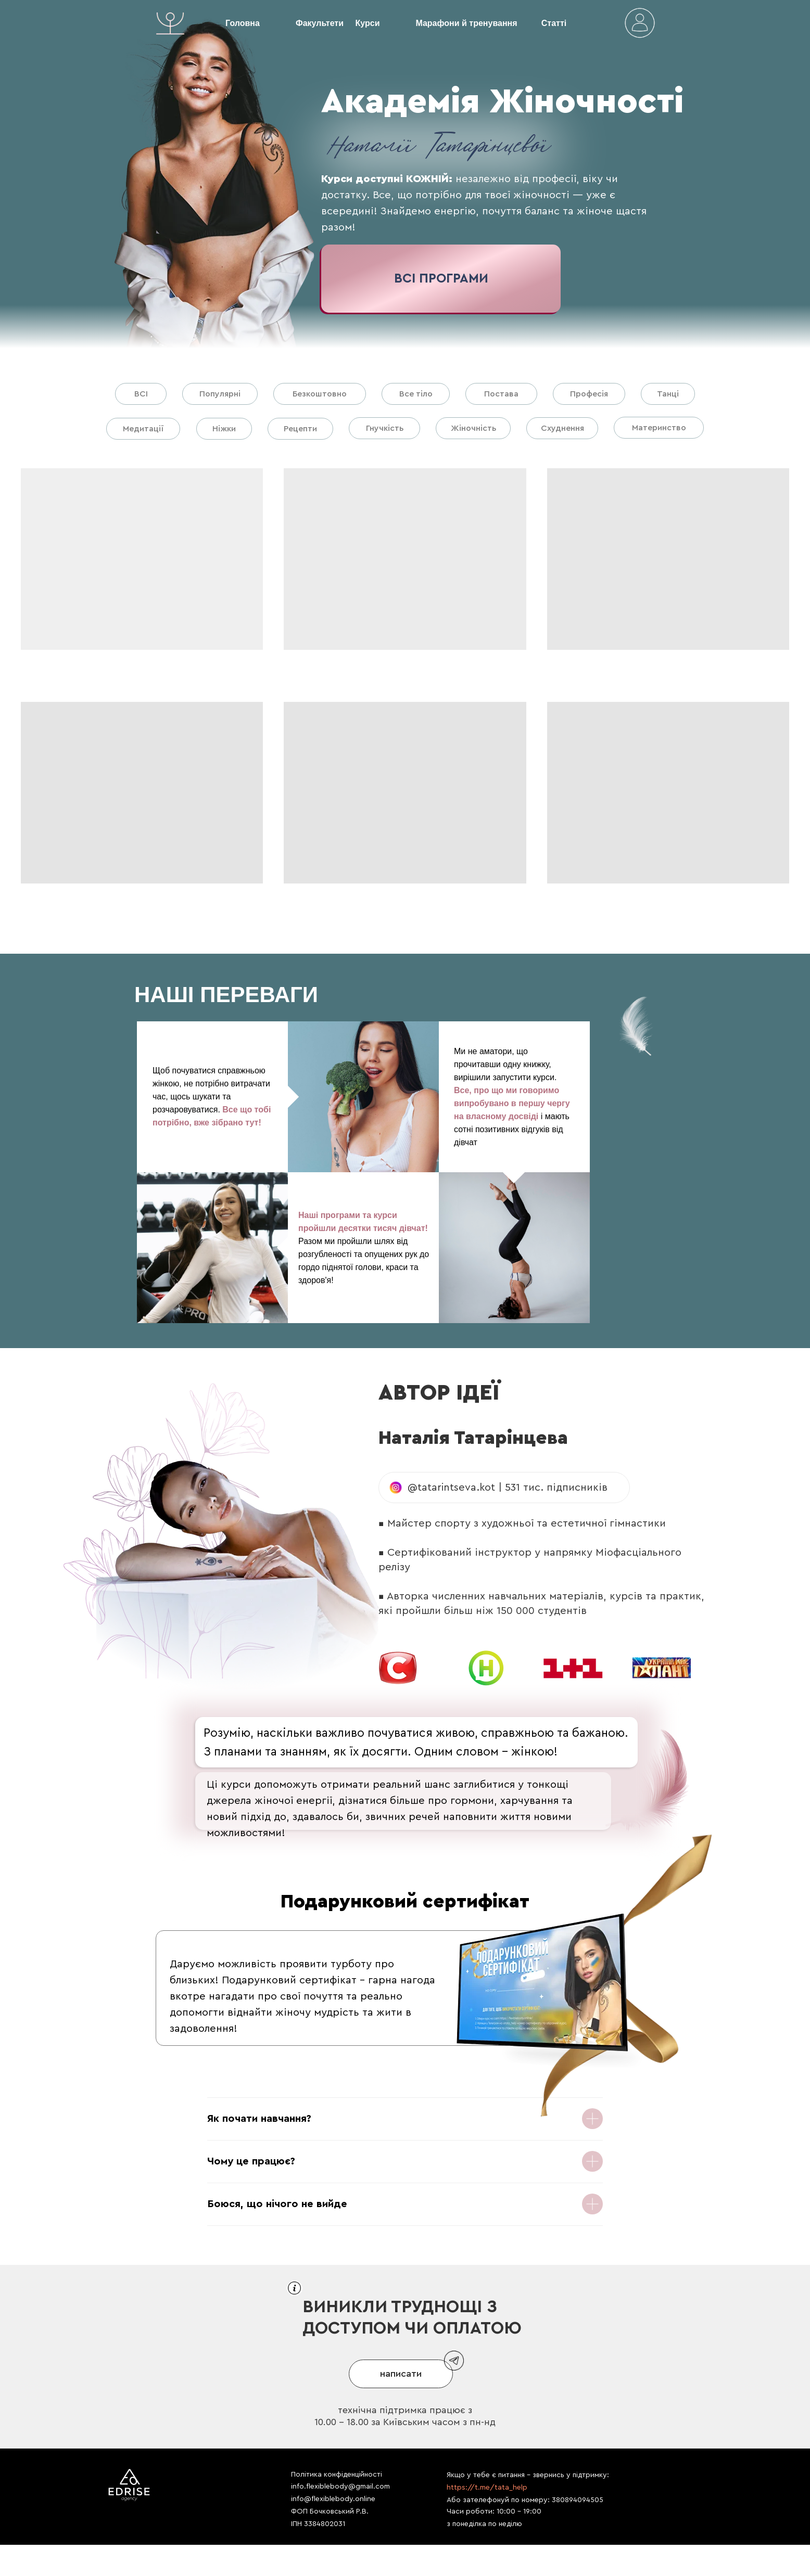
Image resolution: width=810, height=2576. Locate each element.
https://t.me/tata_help (487, 2487)
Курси (368, 23)
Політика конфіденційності (336, 2474)
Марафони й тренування (466, 23)
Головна (242, 23)
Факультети (320, 23)
